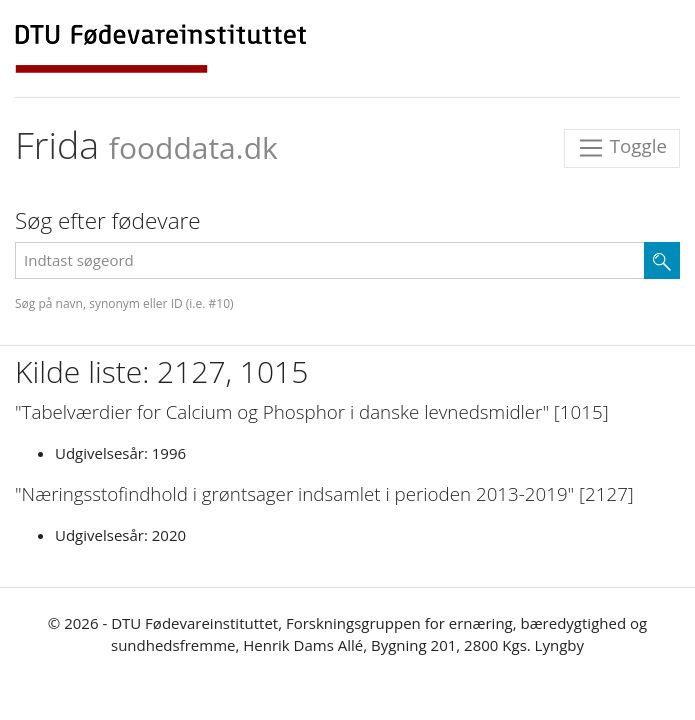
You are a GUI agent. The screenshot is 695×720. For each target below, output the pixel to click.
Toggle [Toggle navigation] (622, 148)
